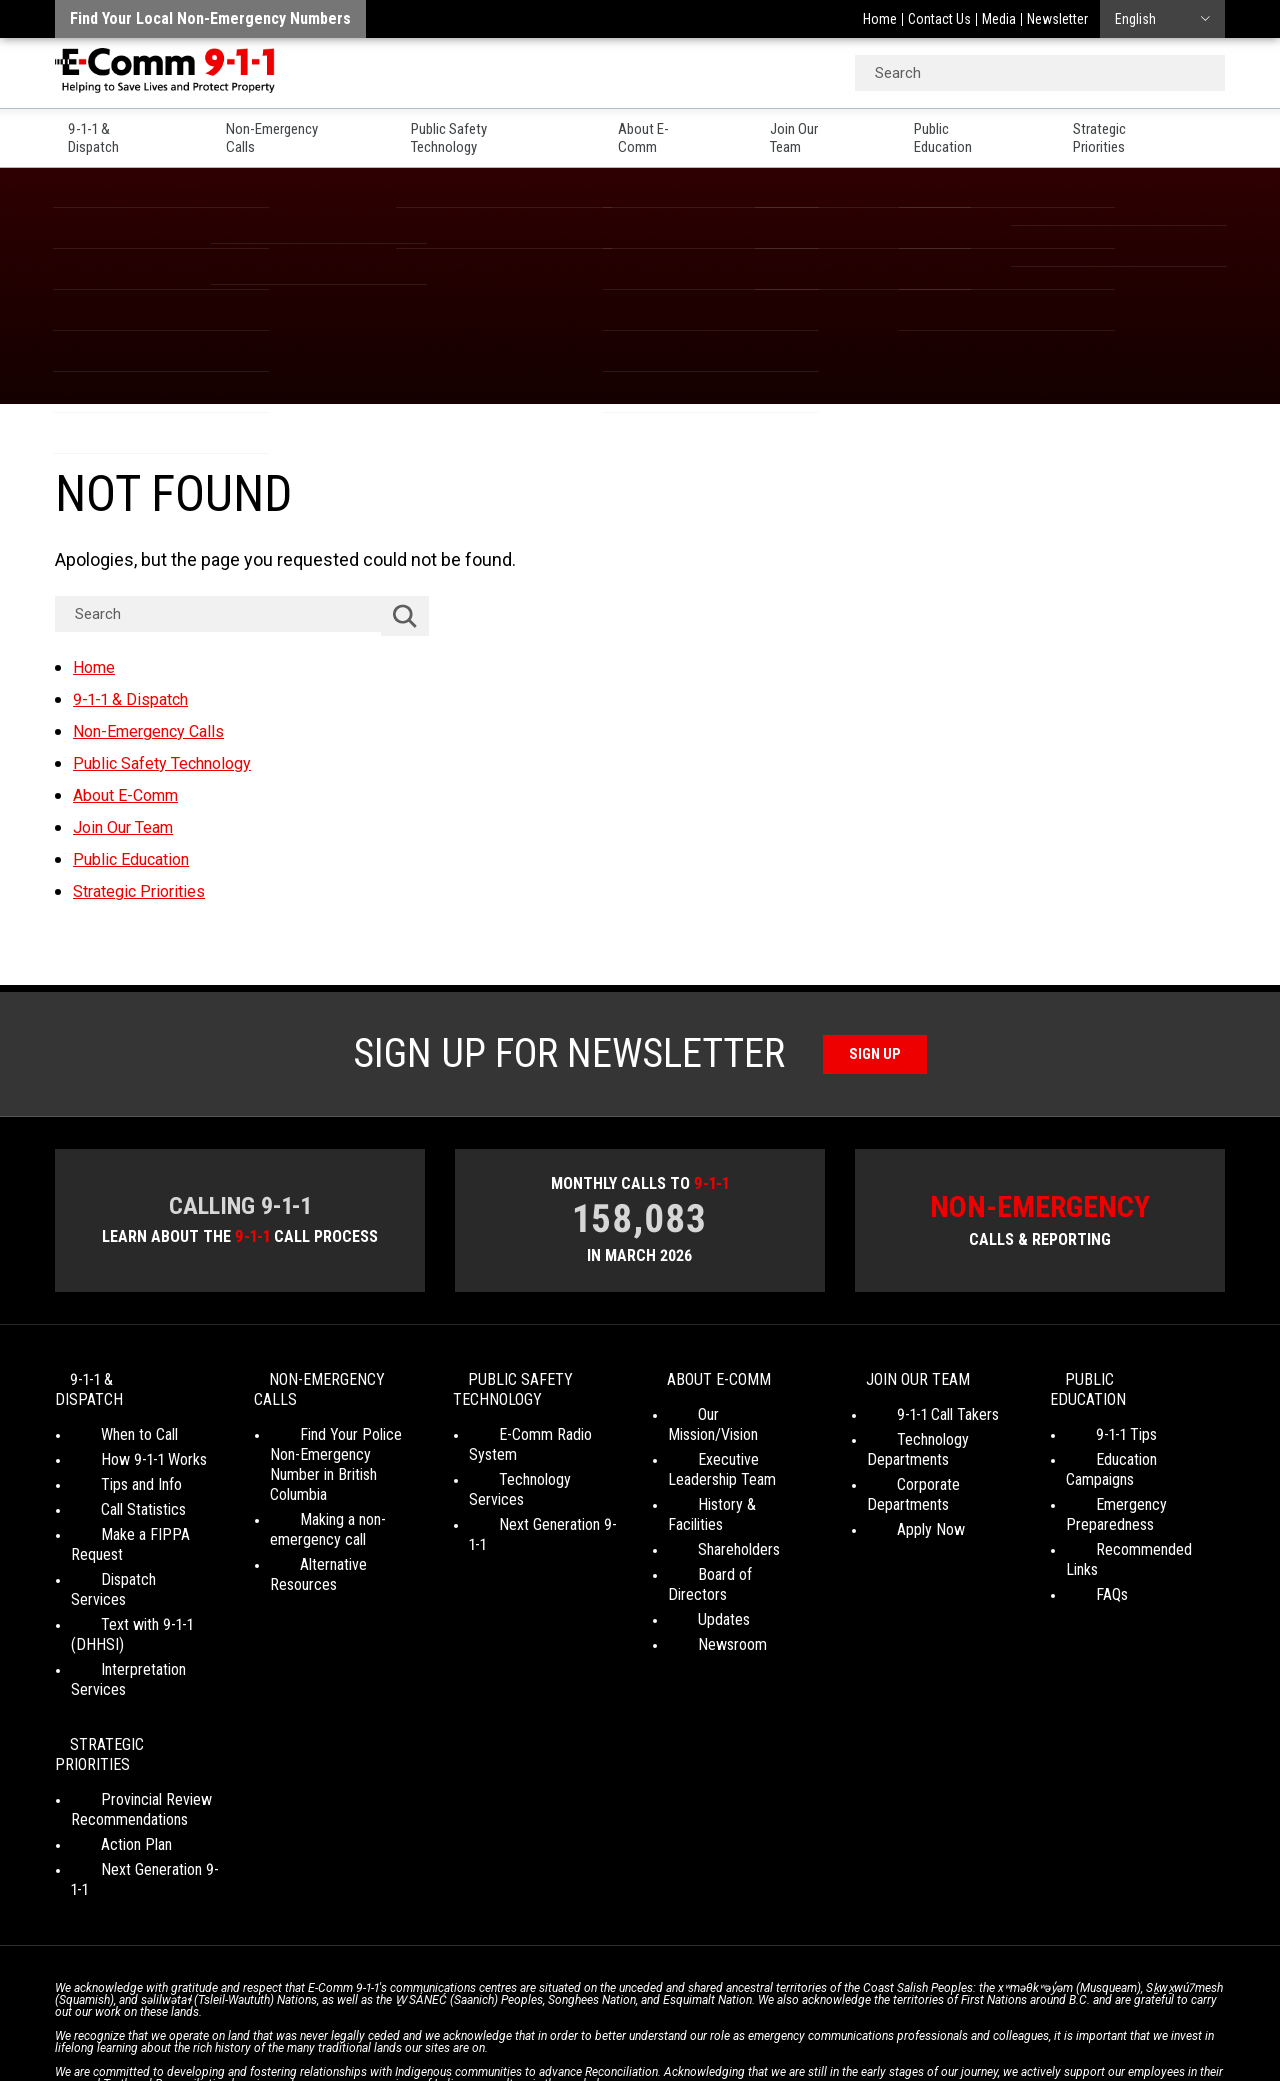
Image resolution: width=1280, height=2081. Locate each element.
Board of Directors (726, 1537)
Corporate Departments (941, 1487)
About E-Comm (683, 131)
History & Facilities (726, 1487)
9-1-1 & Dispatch (109, 131)
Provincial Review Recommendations (129, 1692)
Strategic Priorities (1162, 131)
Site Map (921, 2011)
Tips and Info (111, 1467)
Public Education (990, 131)
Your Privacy (499, 2011)
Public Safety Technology (496, 131)
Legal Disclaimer (830, 2011)
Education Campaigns (1132, 1442)
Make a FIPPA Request (143, 1517)
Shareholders (709, 1512)
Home (880, 19)
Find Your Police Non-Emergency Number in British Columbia (339, 1457)
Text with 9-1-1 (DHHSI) (145, 1567)
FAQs (1082, 1537)
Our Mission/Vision (725, 1417)
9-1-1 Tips (1096, 1417)
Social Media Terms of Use (634, 2011)
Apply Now (901, 1512)
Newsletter (1057, 19)
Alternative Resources (339, 1547)
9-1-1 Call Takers (918, 1417)
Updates (694, 1562)
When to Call (109, 1417)
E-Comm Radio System (541, 1437)
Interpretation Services (143, 1592)
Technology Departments (908, 1452)
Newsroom (702, 1587)
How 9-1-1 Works (124, 1442)
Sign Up (875, 1049)
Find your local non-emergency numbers (210, 18)
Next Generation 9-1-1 (536, 1487)
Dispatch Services (128, 1542)
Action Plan (106, 1727)
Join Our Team (833, 131)
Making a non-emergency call (318, 1512)
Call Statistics (113, 1492)
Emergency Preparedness (1110, 1477)
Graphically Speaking (713, 2030)
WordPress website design (543, 2030)
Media (999, 19)
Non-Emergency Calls (288, 131)
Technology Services (534, 1462)
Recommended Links (1132, 1512)
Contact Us (939, 19)
